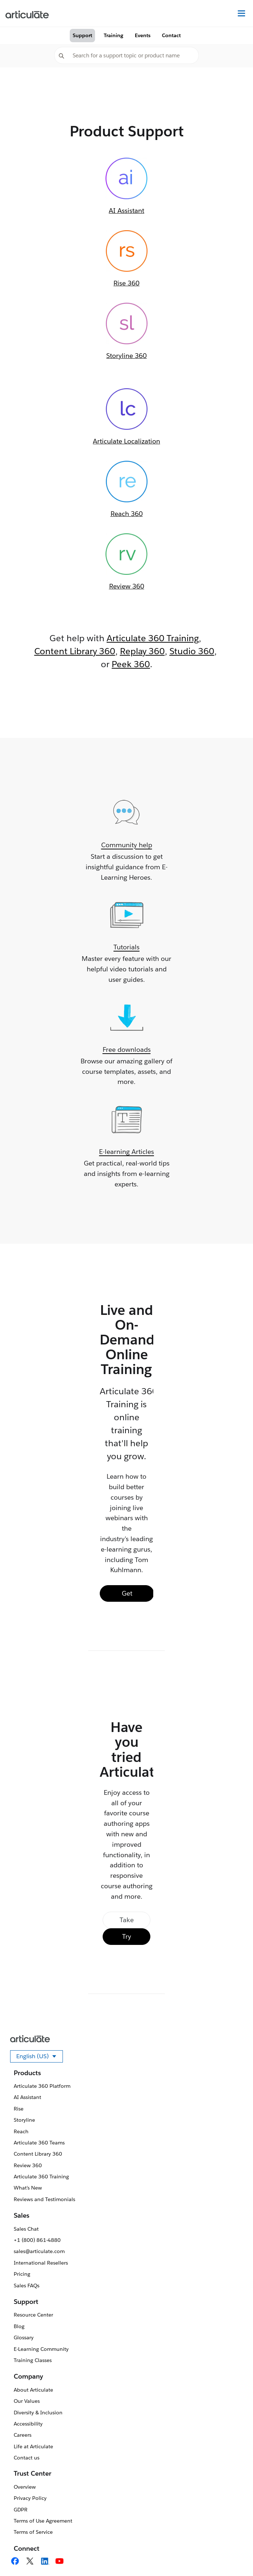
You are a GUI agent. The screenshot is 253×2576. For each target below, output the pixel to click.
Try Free (126, 1938)
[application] (233, 2556)
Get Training (127, 1595)
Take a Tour (127, 1922)
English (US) (39, 2057)
